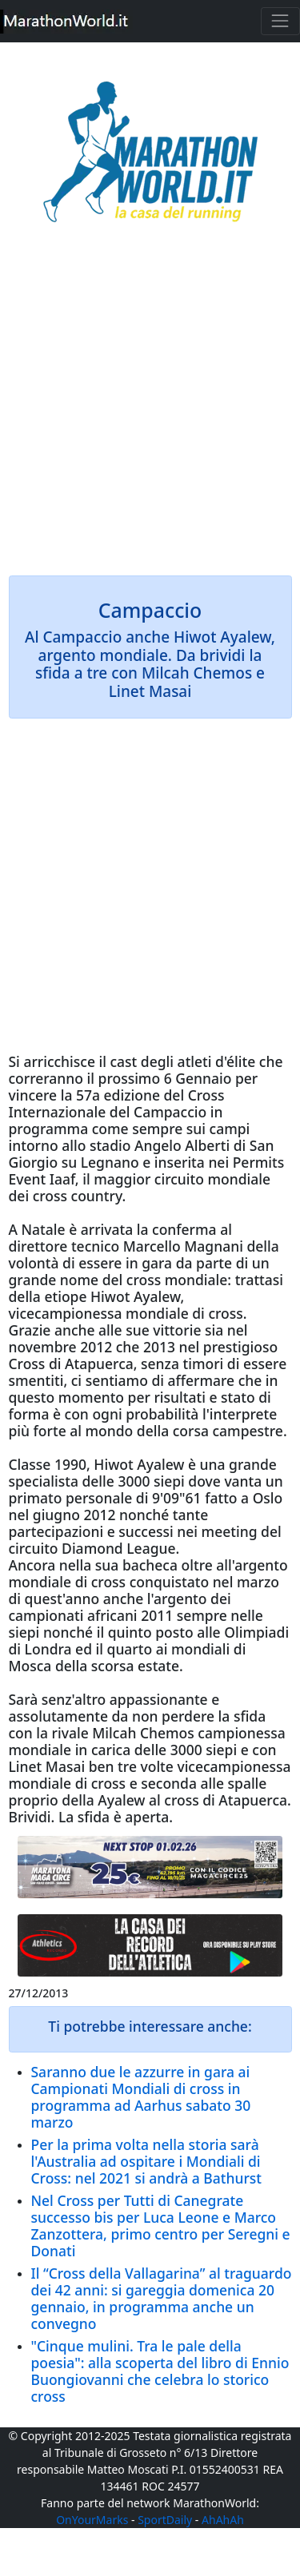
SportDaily (165, 2519)
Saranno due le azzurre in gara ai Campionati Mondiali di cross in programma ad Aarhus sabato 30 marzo (141, 2097)
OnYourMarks (92, 2519)
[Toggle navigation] (280, 21)
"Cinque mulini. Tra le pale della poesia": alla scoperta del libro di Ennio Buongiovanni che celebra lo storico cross (160, 2371)
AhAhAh (223, 2519)
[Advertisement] (150, 410)
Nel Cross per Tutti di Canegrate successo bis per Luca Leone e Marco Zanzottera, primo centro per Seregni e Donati (160, 2225)
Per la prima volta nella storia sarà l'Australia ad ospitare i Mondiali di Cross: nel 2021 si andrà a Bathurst (146, 2161)
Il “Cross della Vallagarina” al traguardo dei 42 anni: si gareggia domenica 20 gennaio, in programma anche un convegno (161, 2298)
